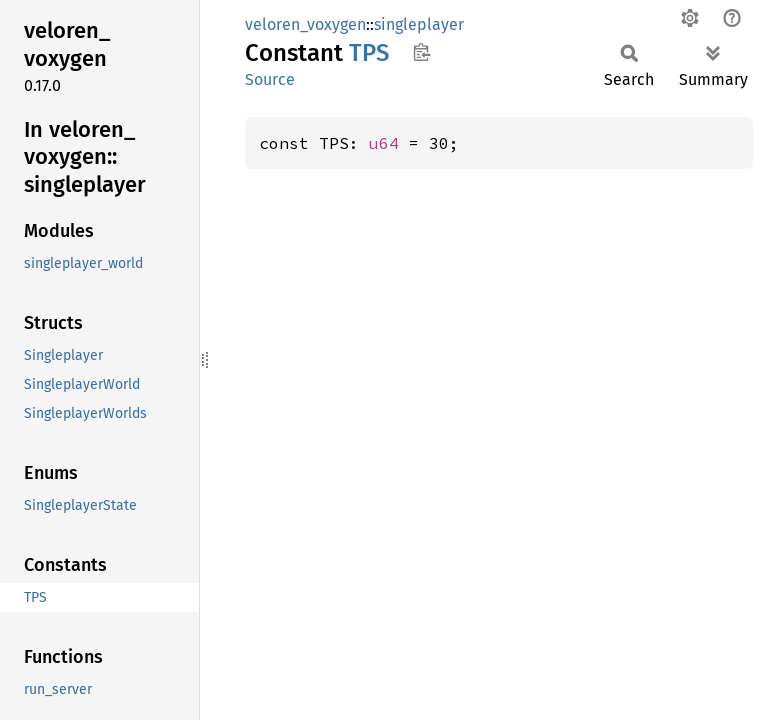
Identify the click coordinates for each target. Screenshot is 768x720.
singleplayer (419, 24)
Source (270, 79)
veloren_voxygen (305, 24)
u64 (384, 143)
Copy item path (421, 52)
